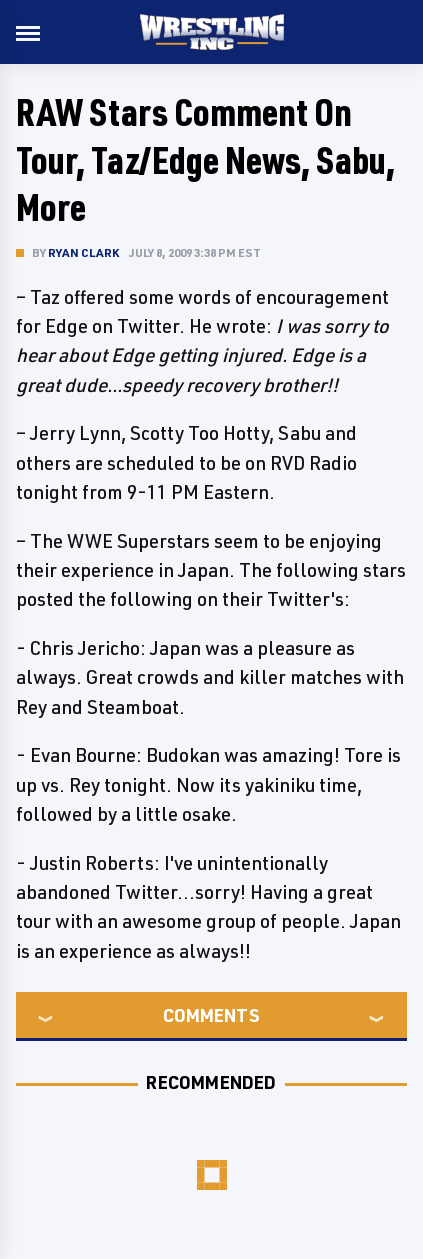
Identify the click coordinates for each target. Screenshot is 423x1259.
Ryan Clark (83, 252)
